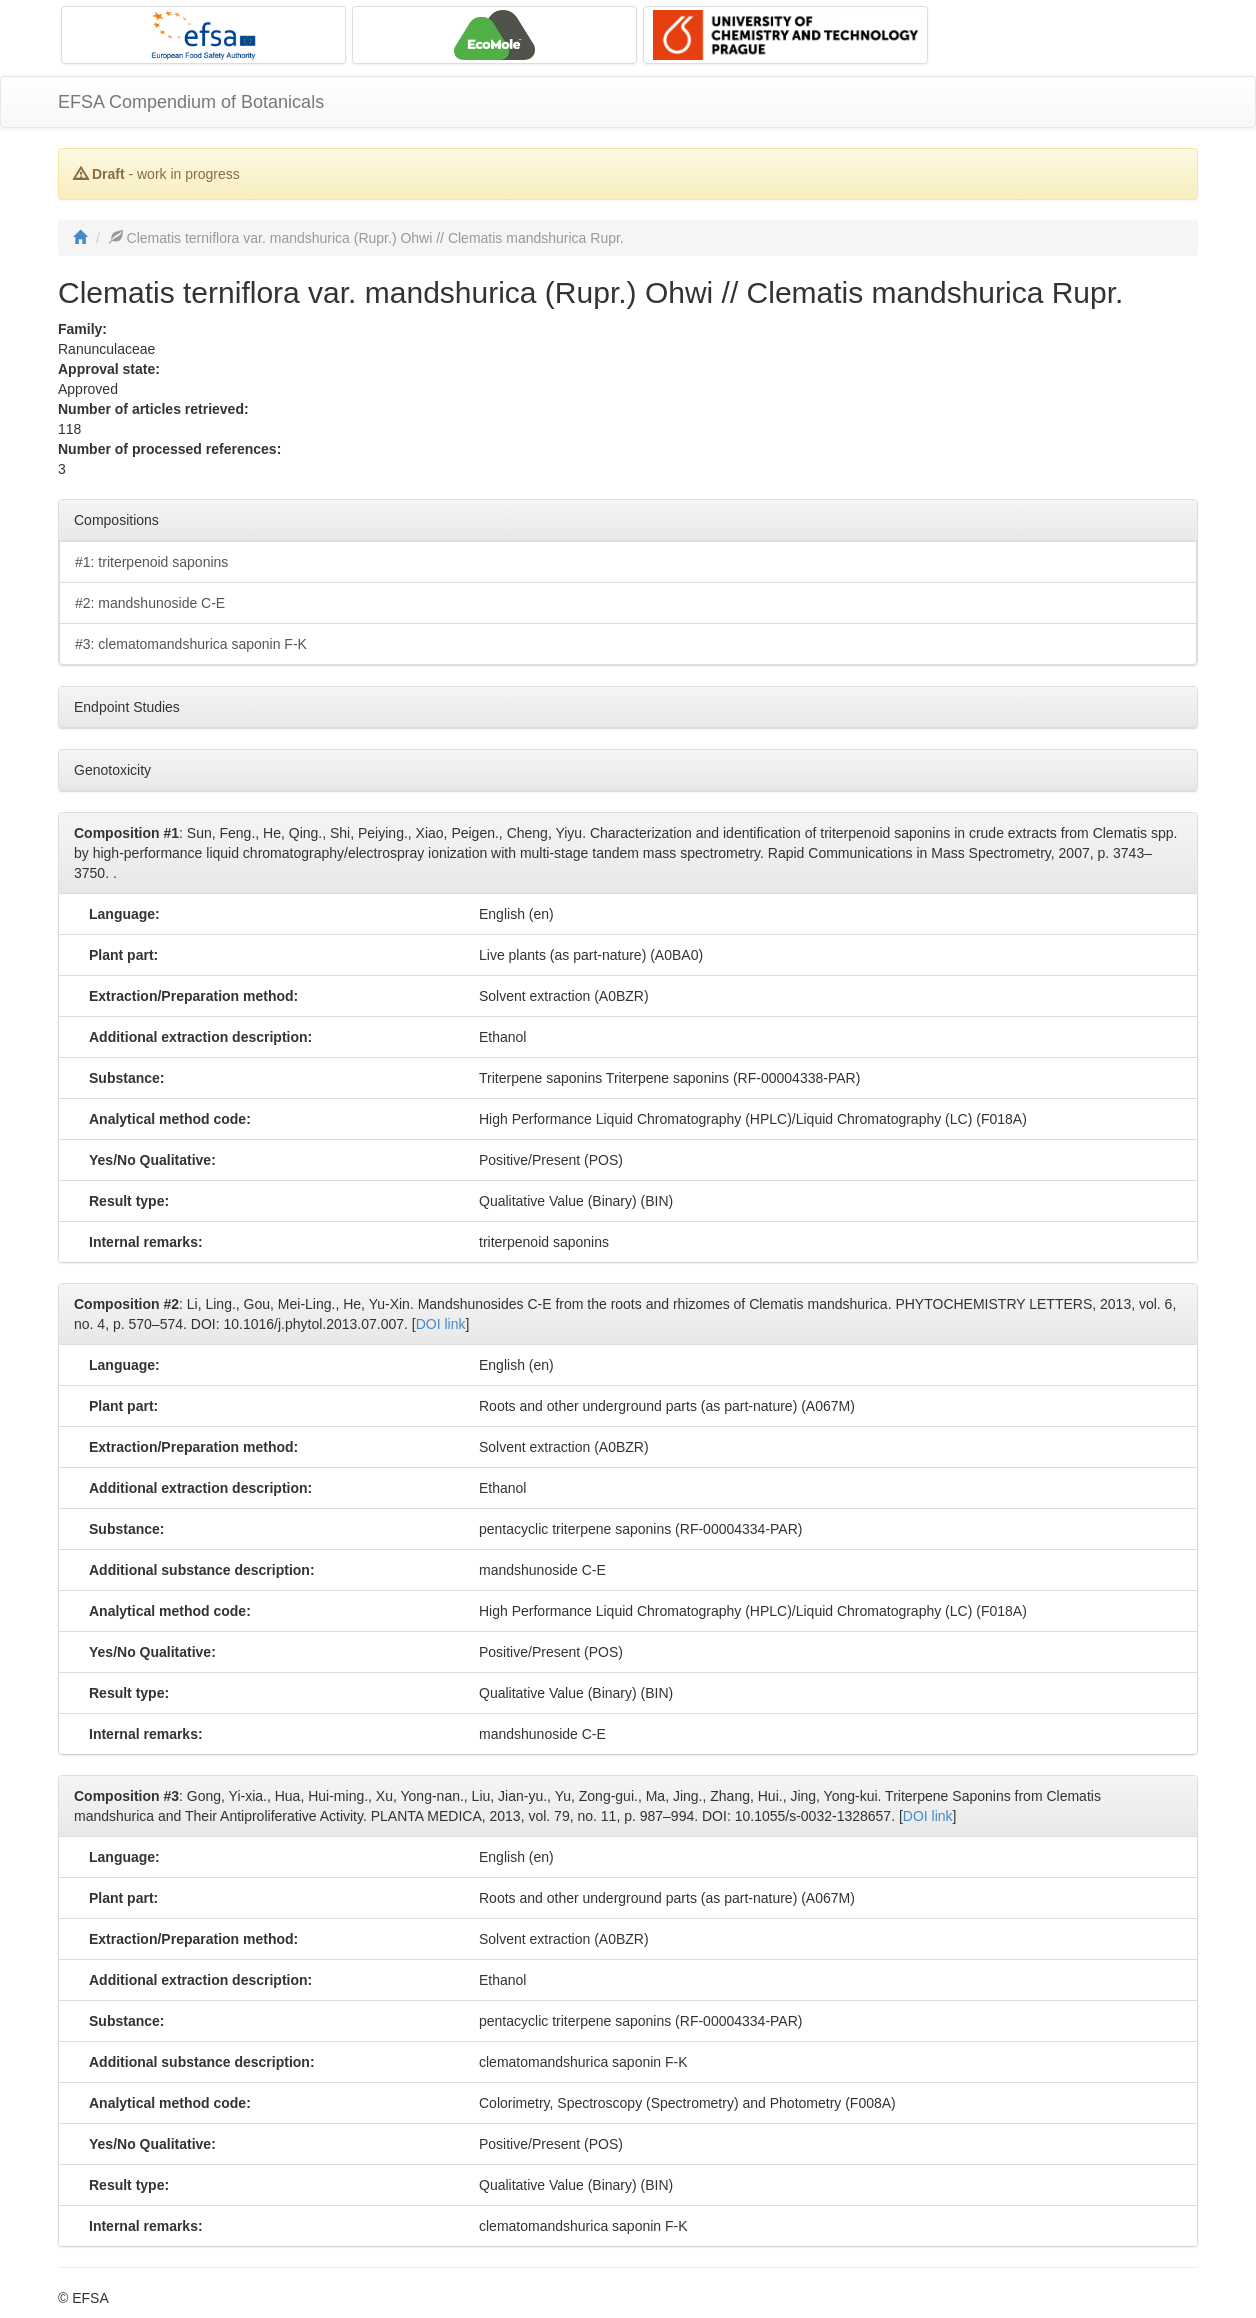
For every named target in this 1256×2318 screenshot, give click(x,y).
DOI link (441, 1324)
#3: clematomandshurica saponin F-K (191, 644)
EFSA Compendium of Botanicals (191, 102)
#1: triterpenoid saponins (151, 562)
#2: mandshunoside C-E (150, 603)
